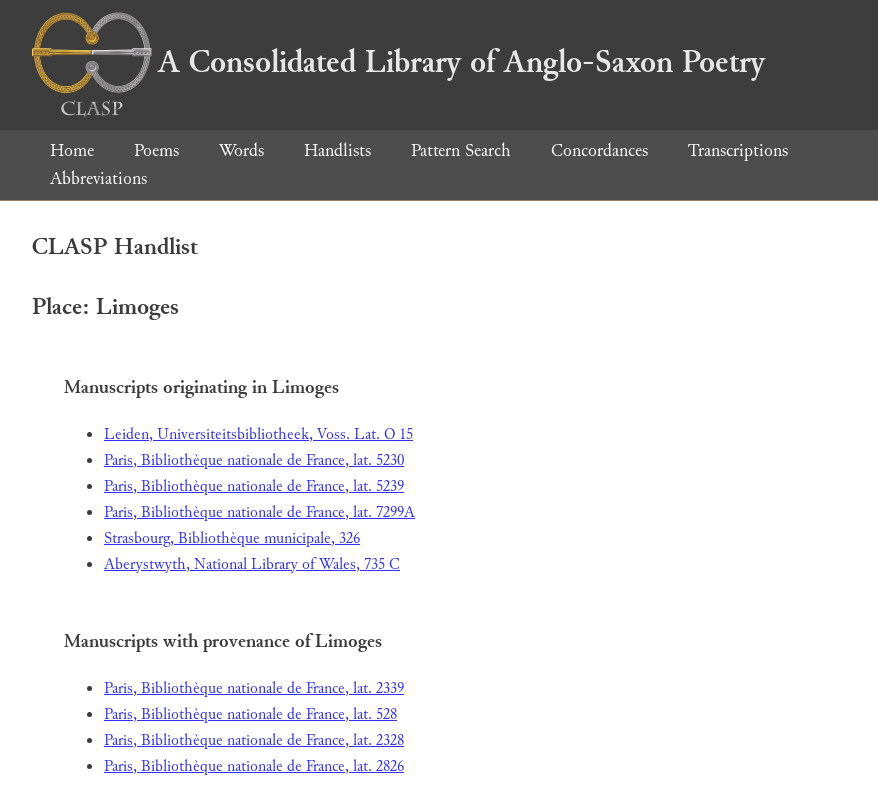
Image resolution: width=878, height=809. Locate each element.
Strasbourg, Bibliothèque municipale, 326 (232, 538)
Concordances (599, 150)
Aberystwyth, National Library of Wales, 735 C (252, 564)
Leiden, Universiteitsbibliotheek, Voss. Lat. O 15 (258, 434)
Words (241, 150)
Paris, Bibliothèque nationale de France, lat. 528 (250, 714)
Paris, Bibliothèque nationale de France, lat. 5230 (254, 460)
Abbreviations (98, 178)
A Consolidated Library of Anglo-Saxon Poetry (398, 62)
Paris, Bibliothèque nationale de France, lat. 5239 (254, 486)
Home (72, 150)
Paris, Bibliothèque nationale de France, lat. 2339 (254, 688)
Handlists (337, 150)
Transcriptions (738, 150)
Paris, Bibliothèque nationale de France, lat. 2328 (254, 740)
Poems (156, 150)
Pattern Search (461, 150)
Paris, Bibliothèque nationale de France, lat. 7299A (259, 512)
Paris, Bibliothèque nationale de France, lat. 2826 (254, 766)
